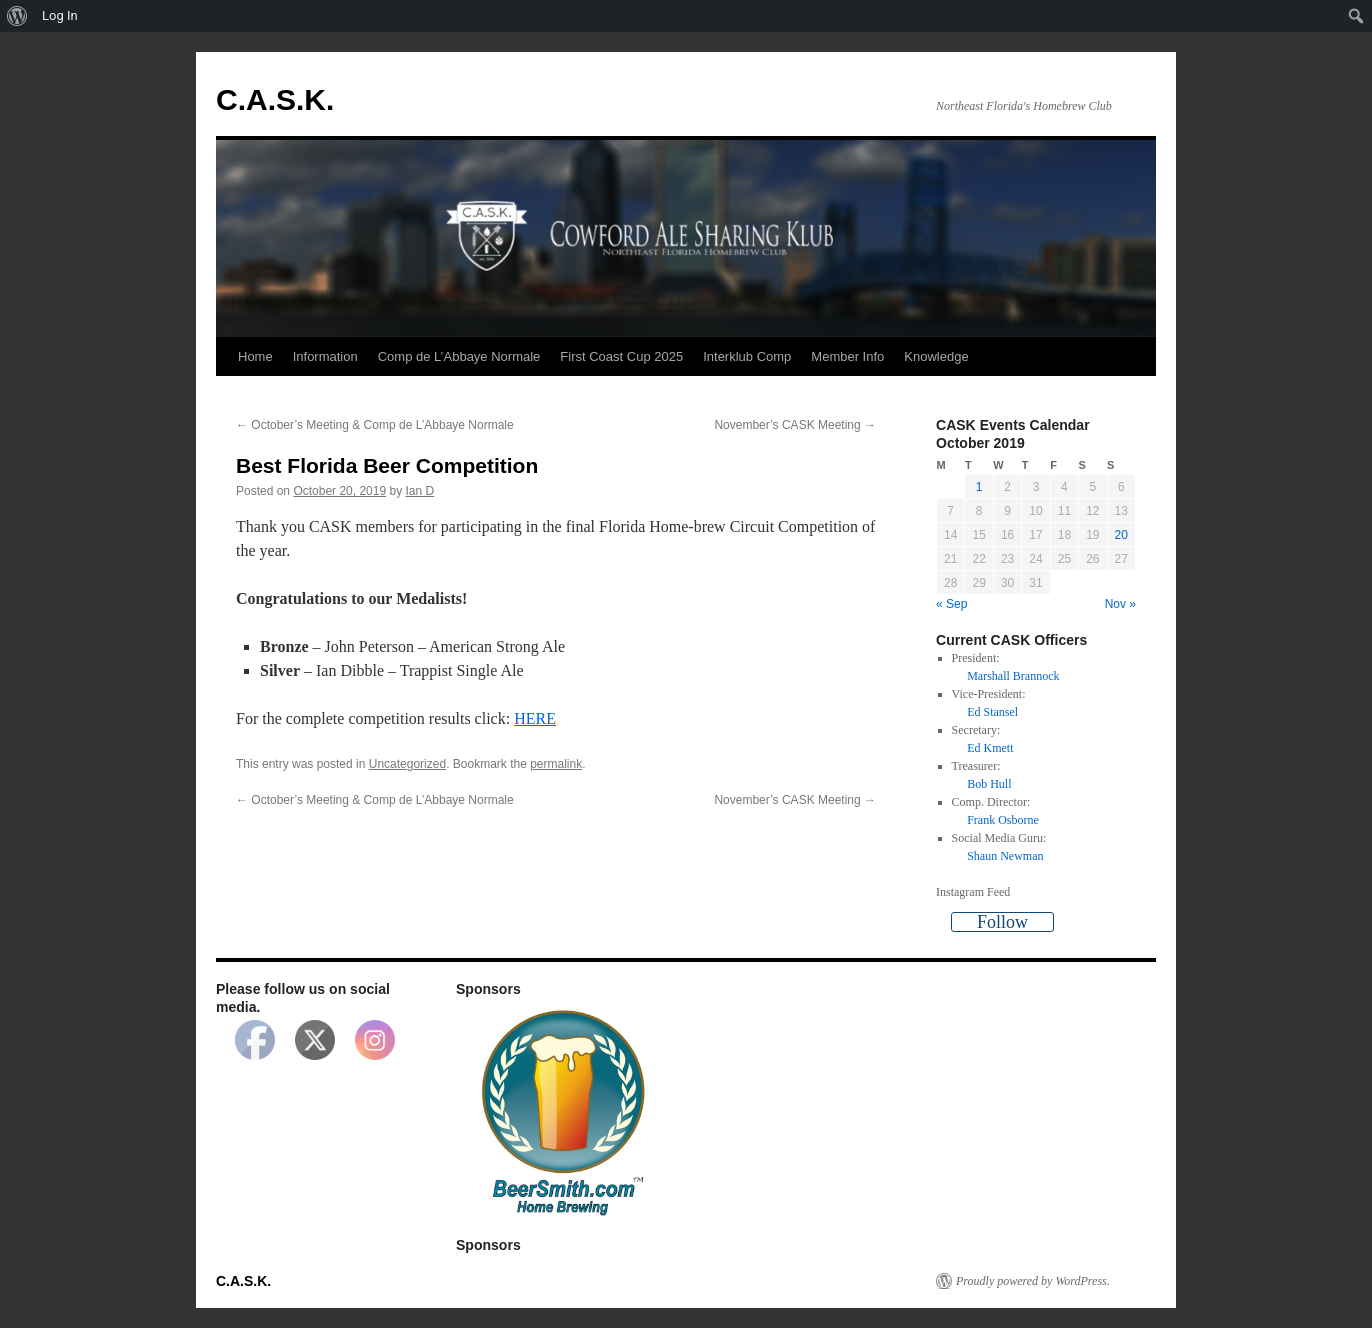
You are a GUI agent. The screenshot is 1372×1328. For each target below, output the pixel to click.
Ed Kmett (990, 748)
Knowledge (936, 356)
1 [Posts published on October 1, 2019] (979, 487)
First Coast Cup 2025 (621, 356)
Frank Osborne (1003, 820)
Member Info (847, 356)
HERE (535, 718)
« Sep (951, 604)
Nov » (1120, 604)
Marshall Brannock (1013, 676)
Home (255, 356)
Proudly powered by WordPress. (1033, 1281)
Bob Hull (989, 784)
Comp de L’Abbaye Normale (459, 356)
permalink (556, 764)
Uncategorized (407, 764)
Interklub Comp (747, 356)
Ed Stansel (992, 712)
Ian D (420, 491)
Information (325, 356)
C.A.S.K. (275, 99)
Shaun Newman (1005, 856)
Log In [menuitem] (60, 15)
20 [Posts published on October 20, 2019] (1121, 535)
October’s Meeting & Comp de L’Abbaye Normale (375, 425)
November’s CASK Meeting (795, 425)
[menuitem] (17, 16)
